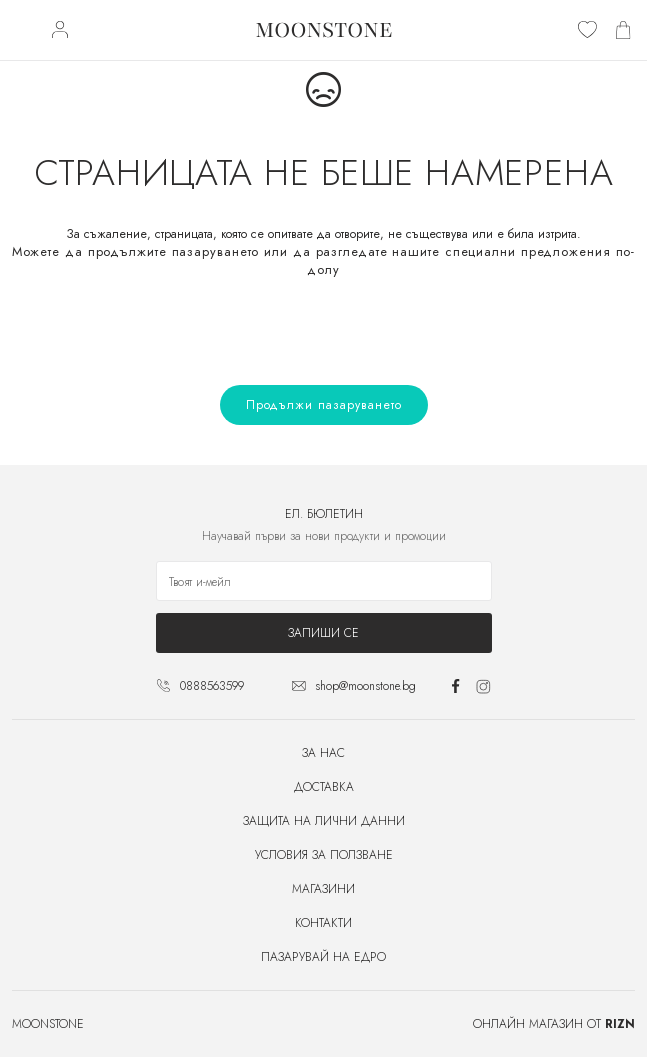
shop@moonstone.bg (365, 686)
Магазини (323, 889)
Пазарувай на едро (323, 957)
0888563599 (212, 686)
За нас (323, 753)
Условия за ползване (324, 855)
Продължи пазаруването (324, 405)
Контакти (323, 923)
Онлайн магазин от (554, 1024)
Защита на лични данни (324, 821)
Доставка (324, 787)
